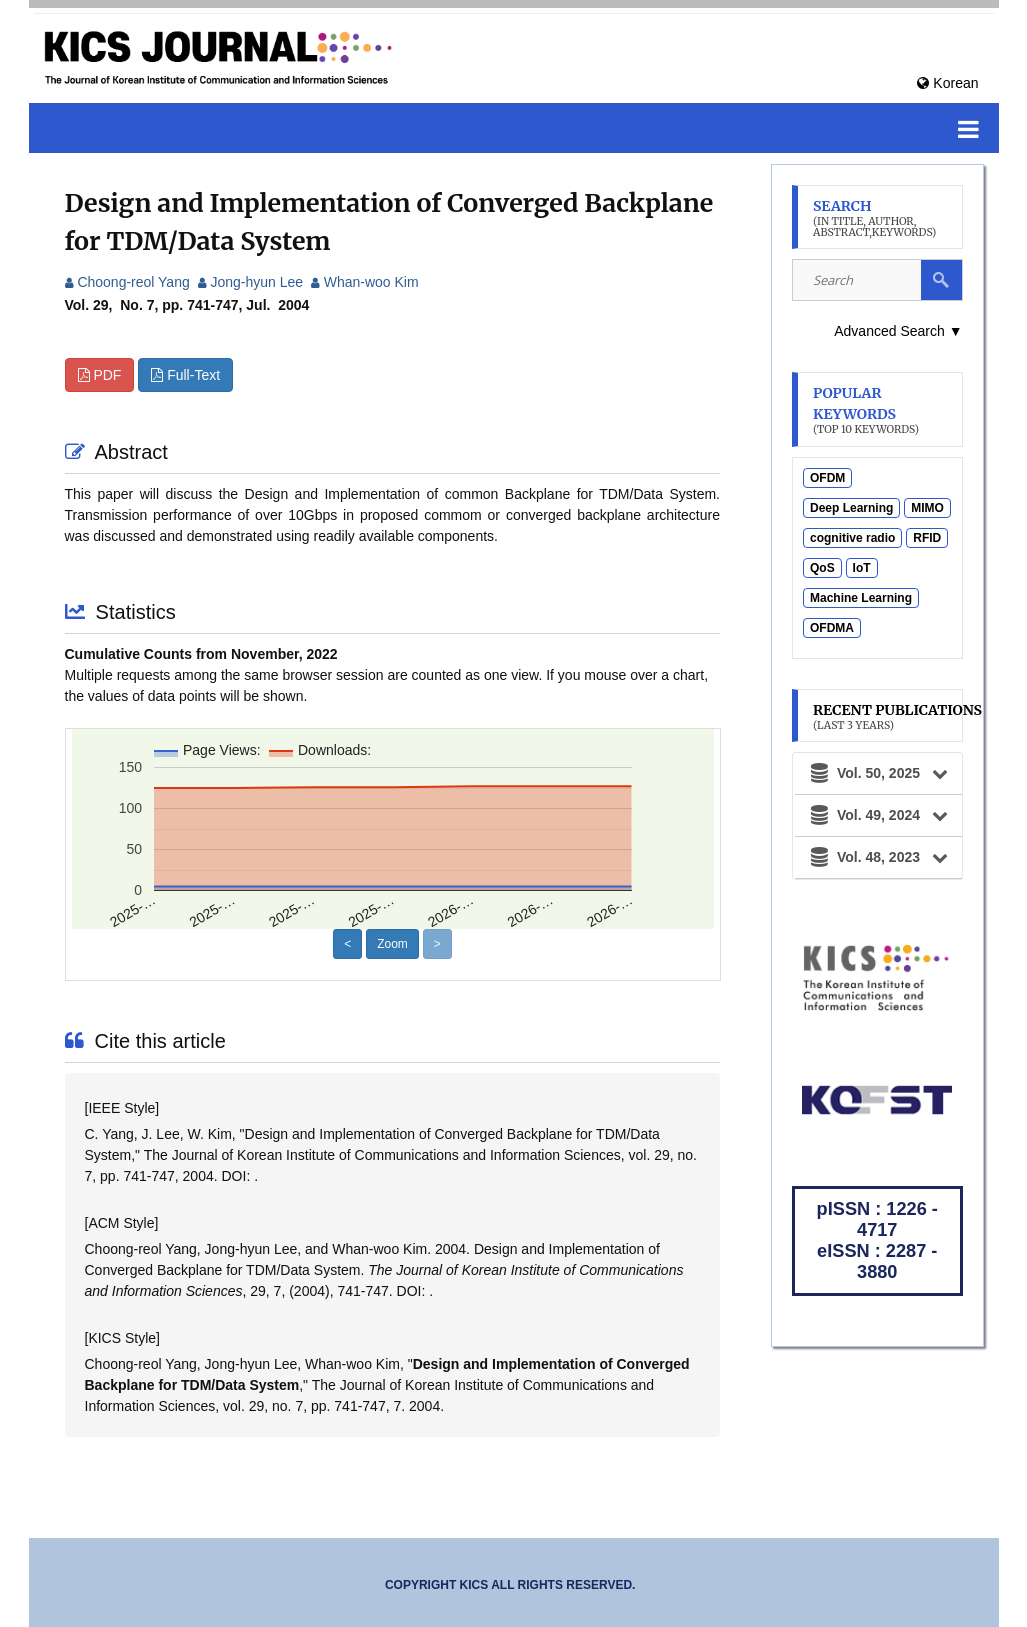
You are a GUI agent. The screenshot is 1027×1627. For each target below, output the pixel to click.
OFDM (827, 478)
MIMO (927, 508)
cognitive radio (852, 538)
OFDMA (832, 628)
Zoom (392, 944)
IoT (862, 568)
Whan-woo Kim (365, 282)
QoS (822, 568)
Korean (947, 83)
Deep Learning (851, 508)
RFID (927, 538)
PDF (100, 375)
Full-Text (185, 375)
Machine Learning (861, 598)
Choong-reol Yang (127, 282)
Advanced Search (898, 331)
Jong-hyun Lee (251, 282)
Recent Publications (897, 716)
